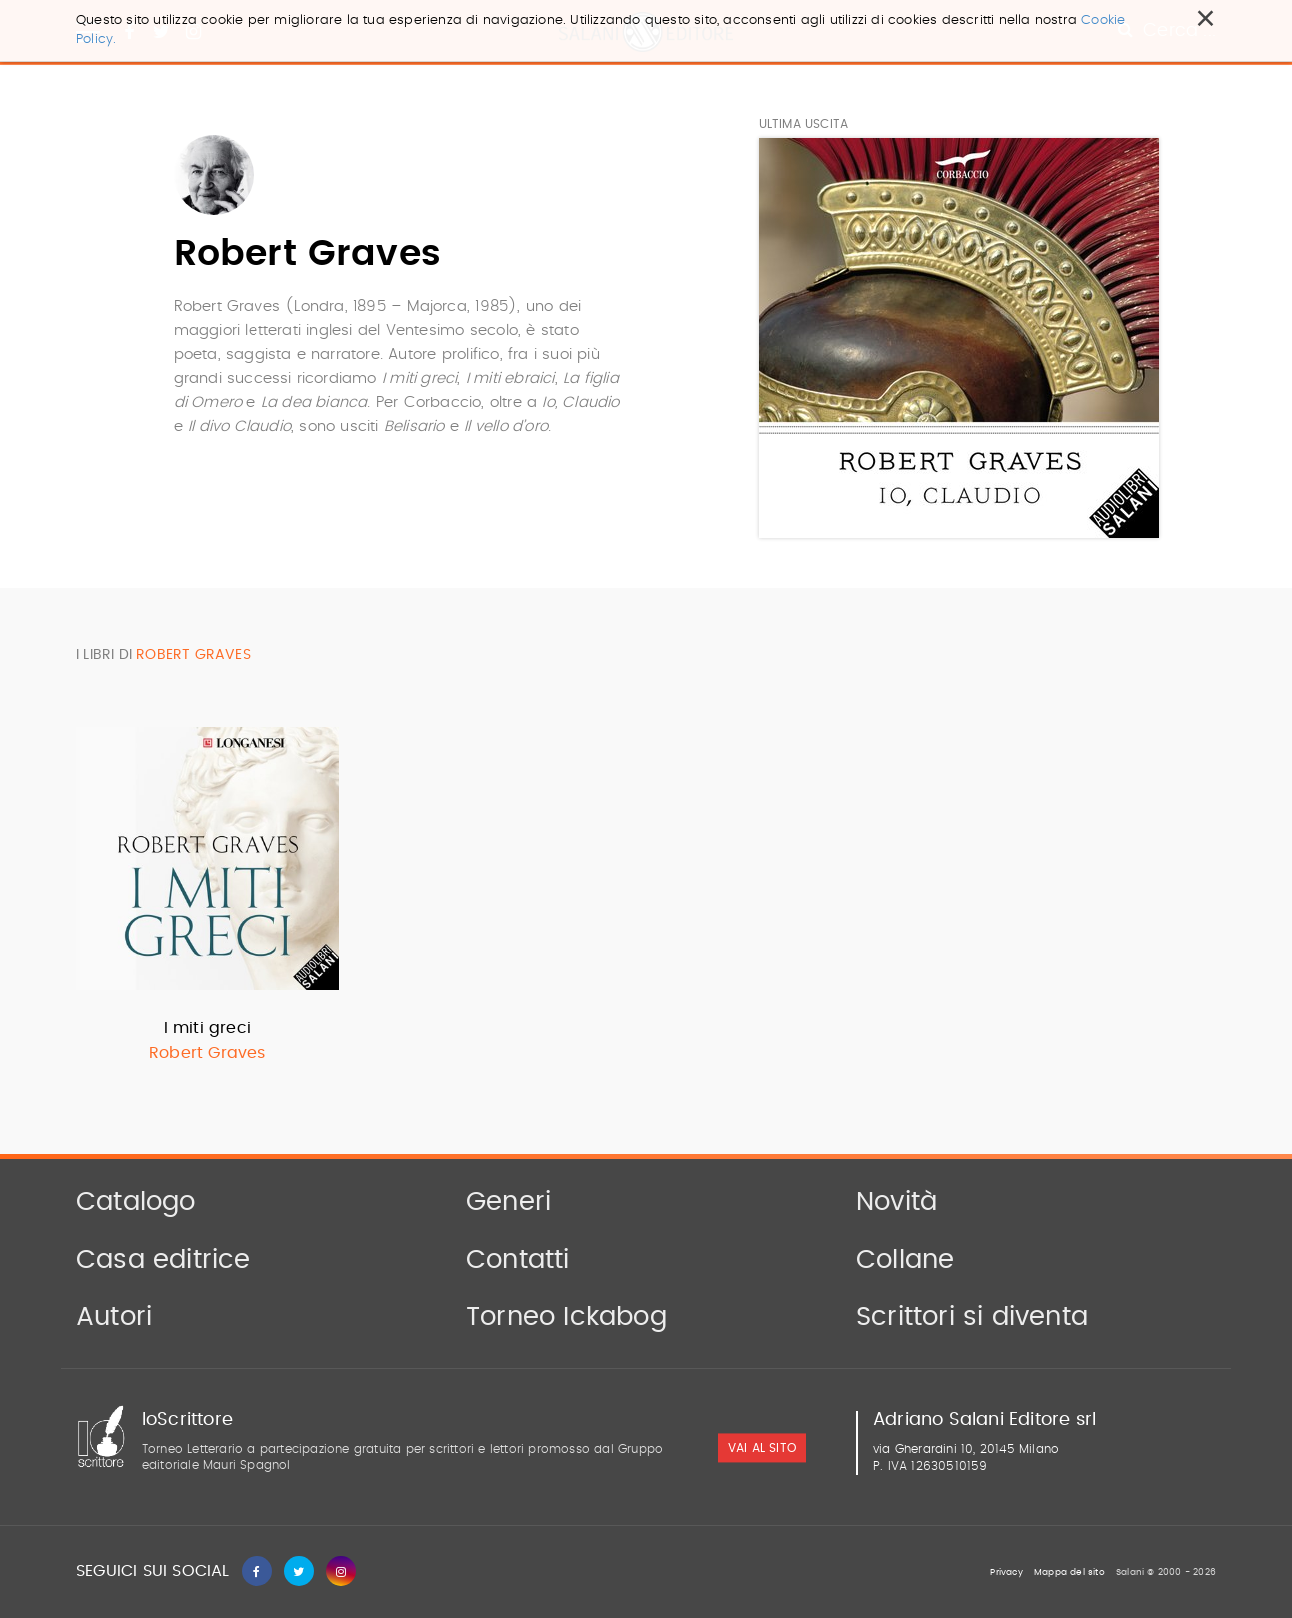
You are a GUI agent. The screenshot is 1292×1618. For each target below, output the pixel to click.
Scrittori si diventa (972, 1317)
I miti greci (207, 1028)
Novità (896, 1202)
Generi (508, 1202)
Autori (114, 1317)
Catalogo (136, 1202)
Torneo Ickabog (566, 1317)
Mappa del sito (1069, 1572)
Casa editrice (163, 1260)
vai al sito (762, 1448)
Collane (905, 1260)
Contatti (518, 1260)
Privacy (1006, 1572)
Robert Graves (207, 1053)
